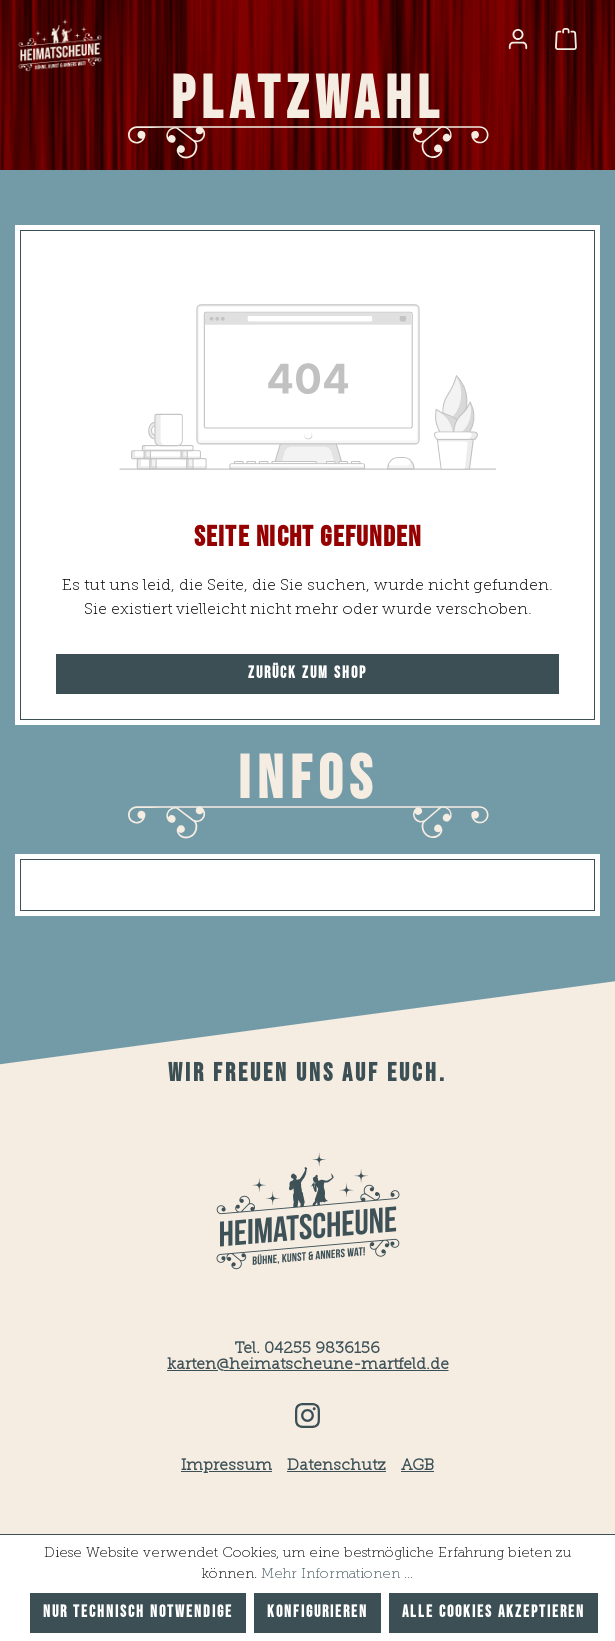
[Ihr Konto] (518, 39)
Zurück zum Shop (307, 673)
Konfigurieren (317, 1612)
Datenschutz (336, 1466)
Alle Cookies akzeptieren (493, 1612)
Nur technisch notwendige (138, 1612)
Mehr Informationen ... (337, 1574)
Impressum (226, 1466)
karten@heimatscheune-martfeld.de (308, 1365)
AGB (417, 1466)
